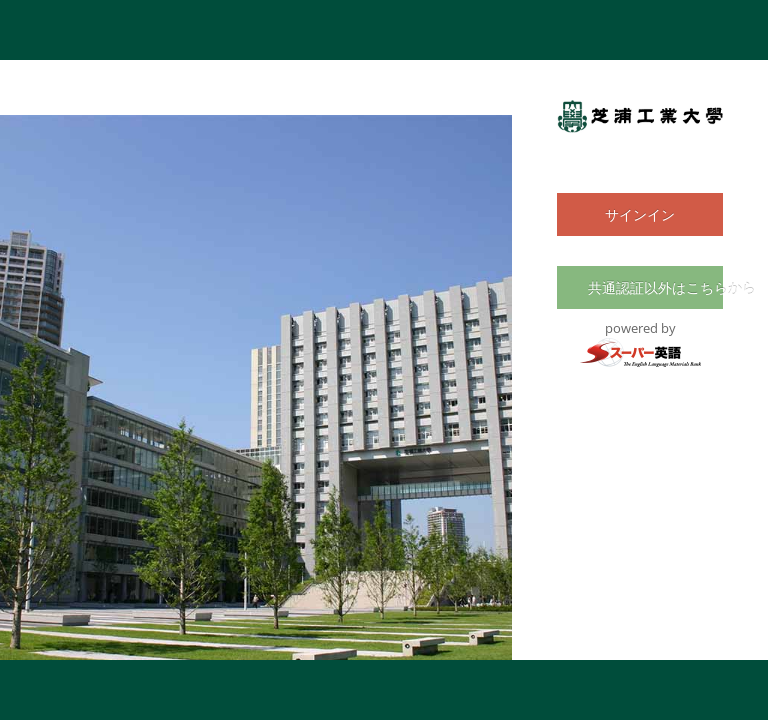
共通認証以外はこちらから (648, 287)
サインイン (640, 214)
